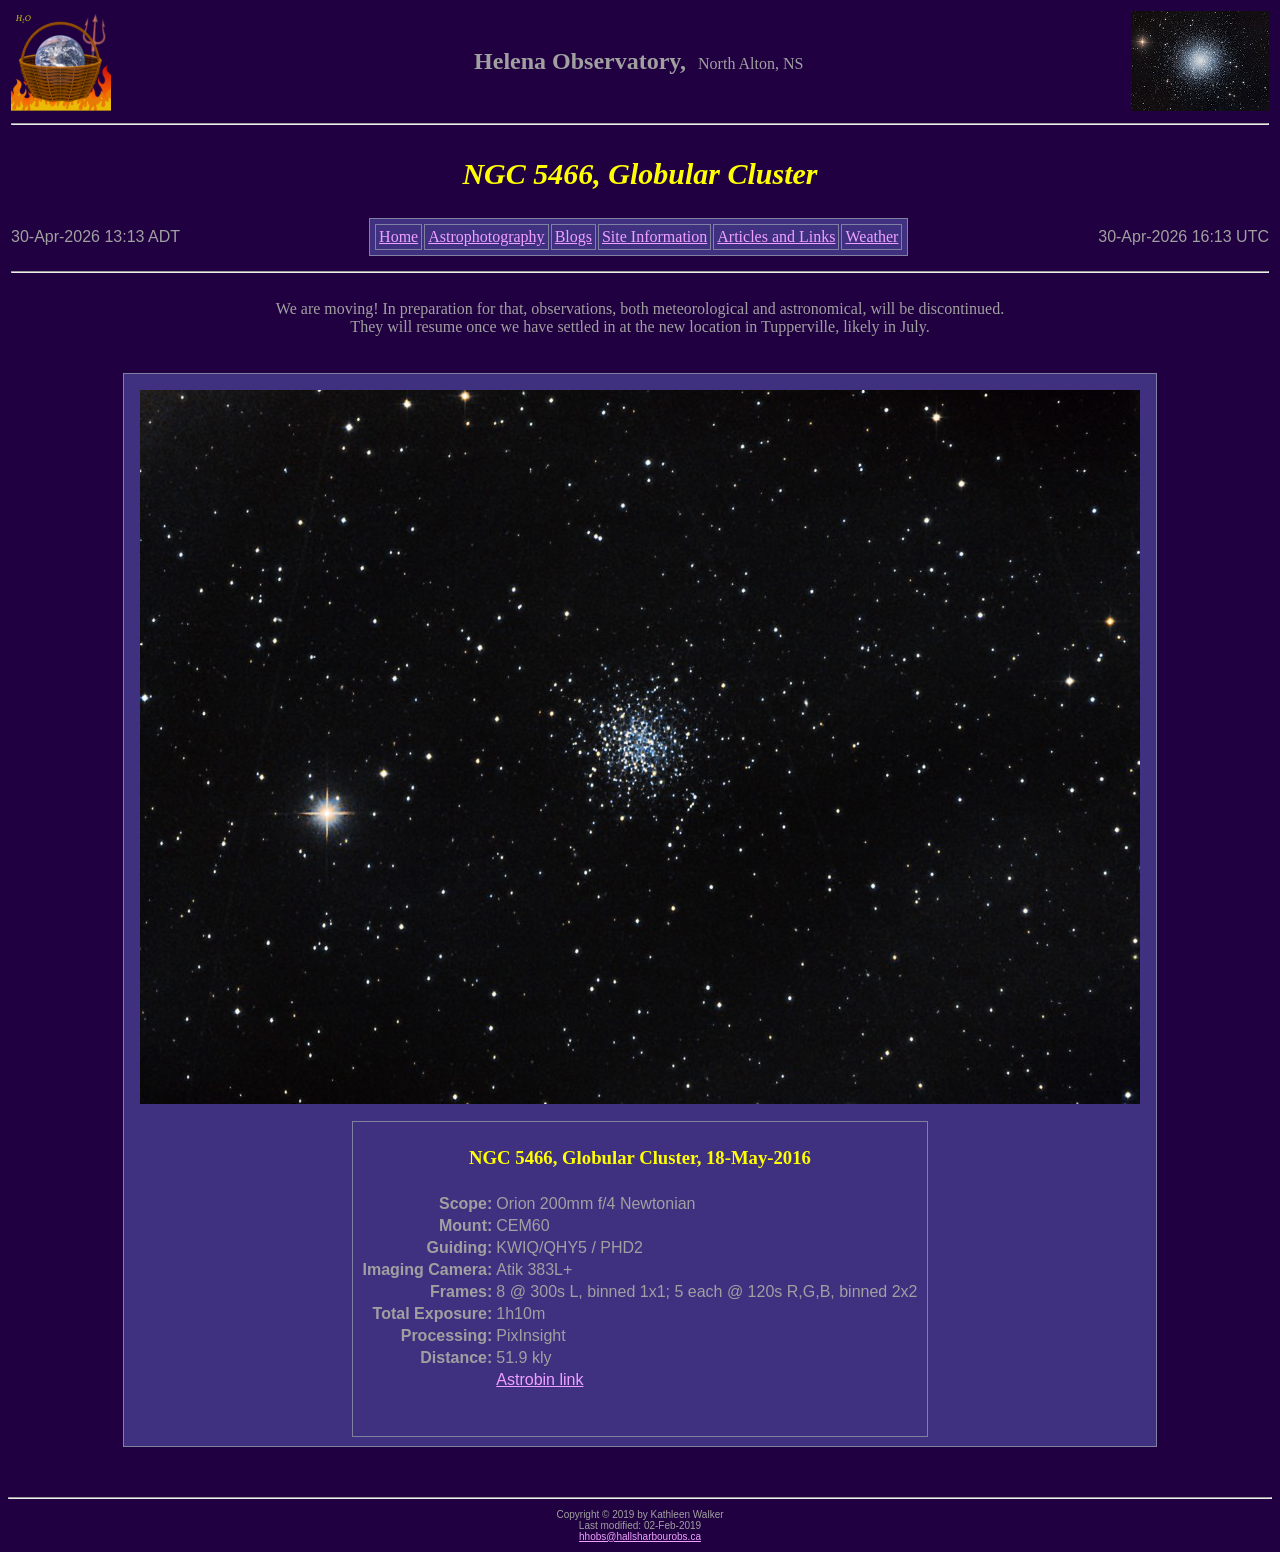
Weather (871, 236)
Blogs (573, 236)
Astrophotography (486, 236)
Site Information (654, 236)
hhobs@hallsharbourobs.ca (640, 1536)
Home (398, 236)
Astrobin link (539, 1379)
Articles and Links (776, 236)
